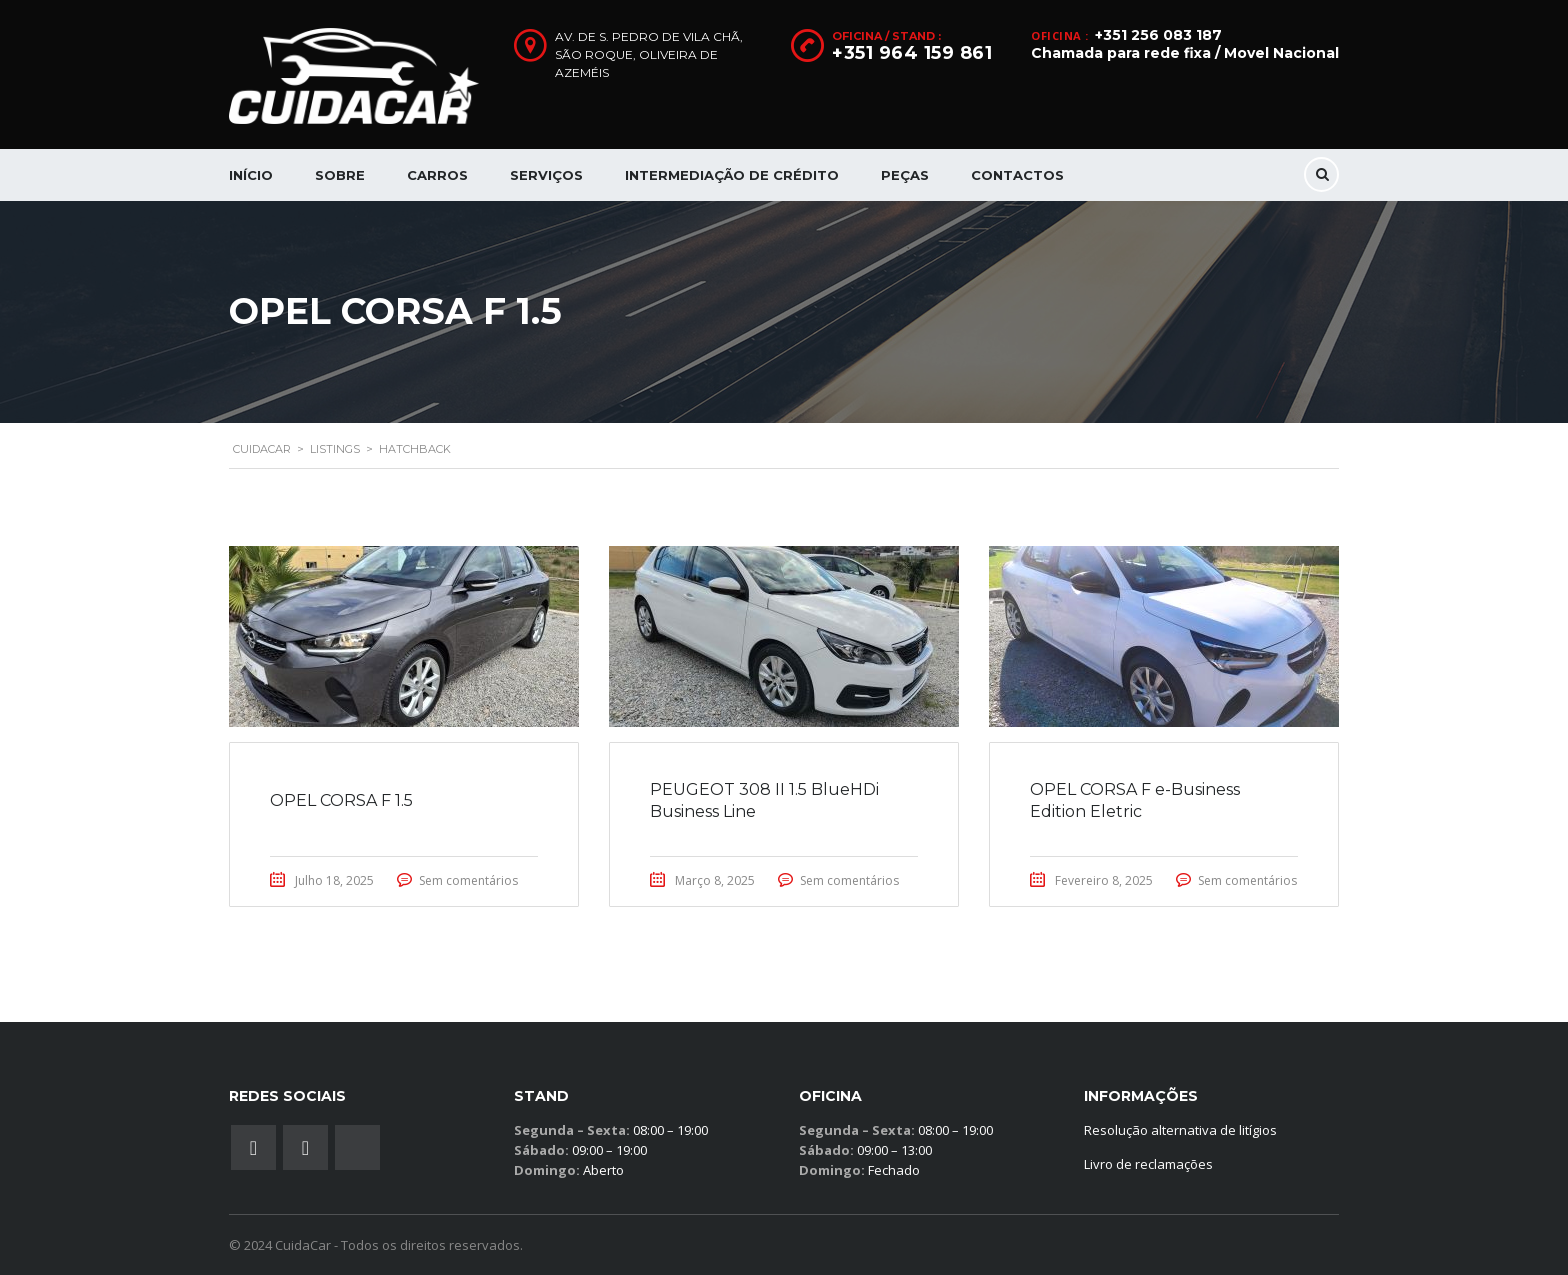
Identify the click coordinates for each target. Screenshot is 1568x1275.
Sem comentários (468, 880)
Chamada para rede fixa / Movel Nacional (1185, 53)
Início (251, 175)
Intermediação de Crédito (732, 175)
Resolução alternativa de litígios (1180, 1130)
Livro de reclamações (1148, 1164)
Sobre (340, 175)
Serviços (546, 175)
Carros (437, 175)
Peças (905, 175)
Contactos (1017, 175)
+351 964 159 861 (912, 53)
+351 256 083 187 (1158, 35)
